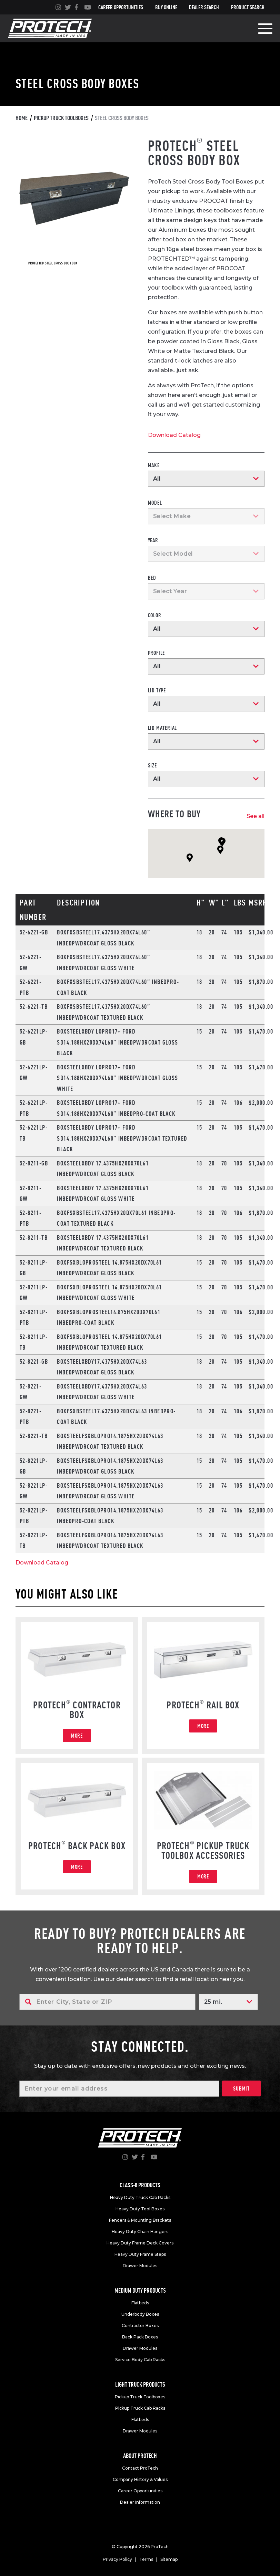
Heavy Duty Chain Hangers (140, 2231)
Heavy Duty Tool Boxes (140, 2208)
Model (155, 502)
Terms (146, 2559)
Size (152, 765)
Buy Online (166, 7)
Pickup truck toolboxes (61, 118)
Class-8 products (140, 2185)
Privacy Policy (117, 2559)
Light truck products (140, 2384)
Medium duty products (140, 2290)
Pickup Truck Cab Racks (140, 2408)
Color (154, 615)
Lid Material (162, 728)
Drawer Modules (140, 2265)
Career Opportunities (120, 7)
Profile (156, 653)
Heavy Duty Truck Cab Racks (140, 2197)
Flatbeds (140, 2302)
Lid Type (157, 690)
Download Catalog (174, 435)
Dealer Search (204, 7)
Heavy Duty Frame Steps (140, 2254)
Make (154, 465)
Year (153, 540)
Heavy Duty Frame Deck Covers (140, 2242)
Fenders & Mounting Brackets (140, 2220)
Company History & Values (140, 2479)
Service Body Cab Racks (140, 2359)
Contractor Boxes (140, 2325)
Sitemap (169, 2559)
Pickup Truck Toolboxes (140, 2396)
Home (22, 118)
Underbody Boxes (140, 2314)
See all (255, 816)
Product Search (247, 7)
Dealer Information (140, 2502)
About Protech (140, 2455)
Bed (152, 577)
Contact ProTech (140, 2468)
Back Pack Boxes (140, 2336)
